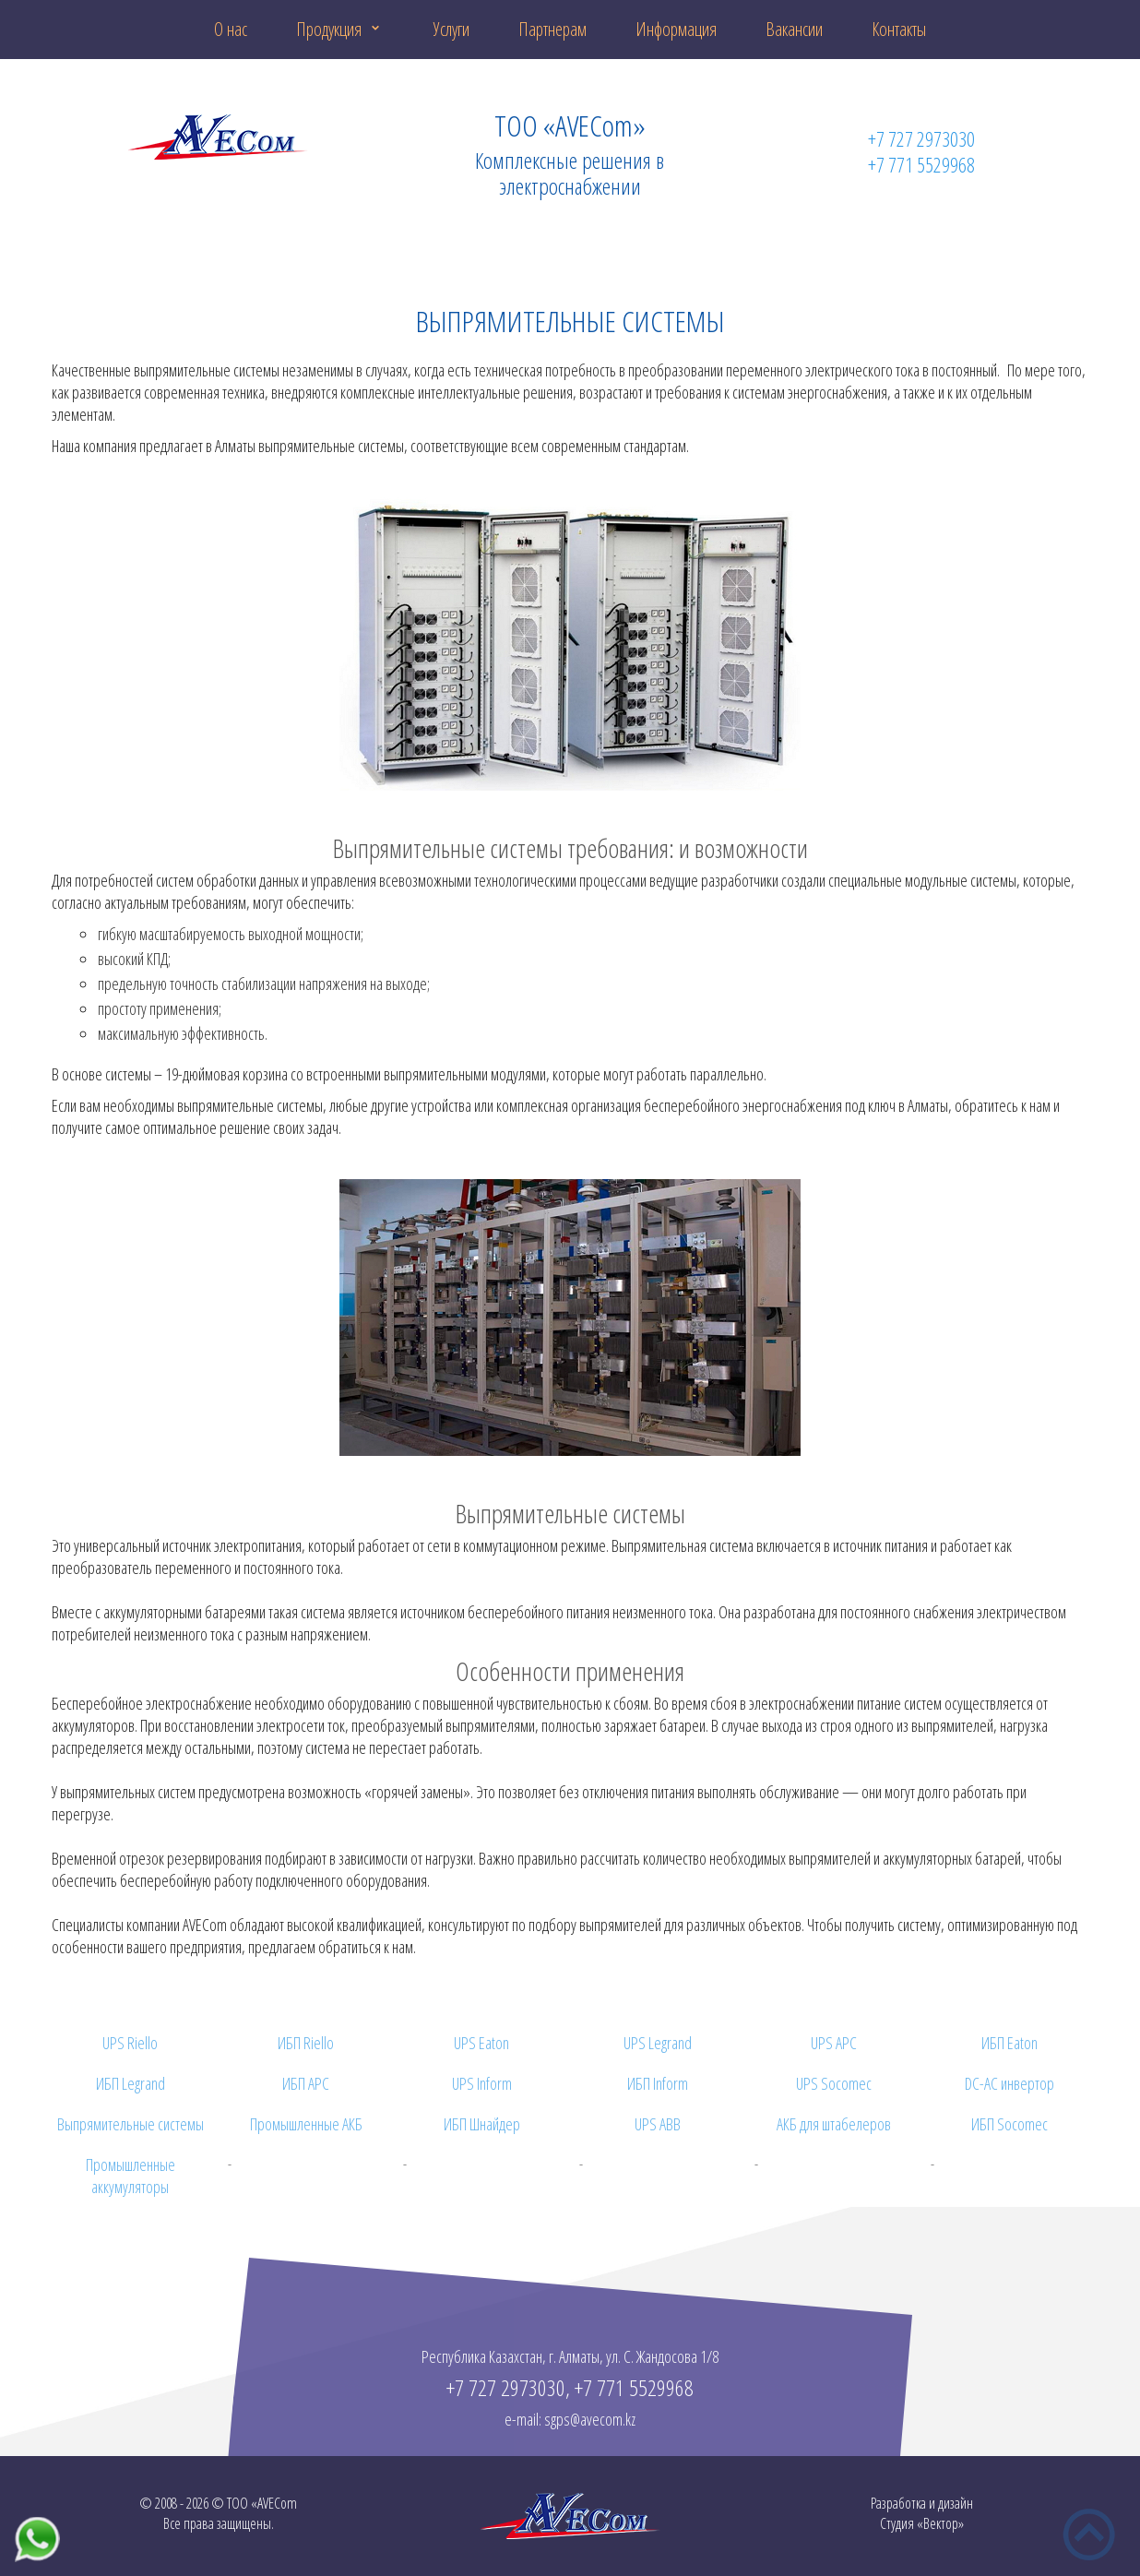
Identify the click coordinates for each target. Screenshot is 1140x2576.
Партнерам (552, 29)
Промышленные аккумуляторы (130, 2175)
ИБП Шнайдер (482, 2124)
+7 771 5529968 (921, 164)
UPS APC (834, 2043)
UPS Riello (130, 2043)
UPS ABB (658, 2124)
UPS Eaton (481, 2043)
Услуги (451, 29)
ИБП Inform (657, 2083)
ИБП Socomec (1009, 2124)
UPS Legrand (657, 2043)
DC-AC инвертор (1009, 2083)
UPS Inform (482, 2083)
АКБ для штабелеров (834, 2124)
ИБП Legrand (130, 2083)
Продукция (329, 29)
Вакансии (794, 29)
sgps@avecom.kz (589, 2419)
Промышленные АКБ (306, 2124)
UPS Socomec (834, 2083)
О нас (230, 29)
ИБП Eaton (1009, 2043)
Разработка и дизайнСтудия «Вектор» (922, 2513)
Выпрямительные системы (130, 2124)
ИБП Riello (306, 2043)
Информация (676, 29)
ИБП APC (305, 2083)
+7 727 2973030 (921, 138)
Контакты (899, 29)
